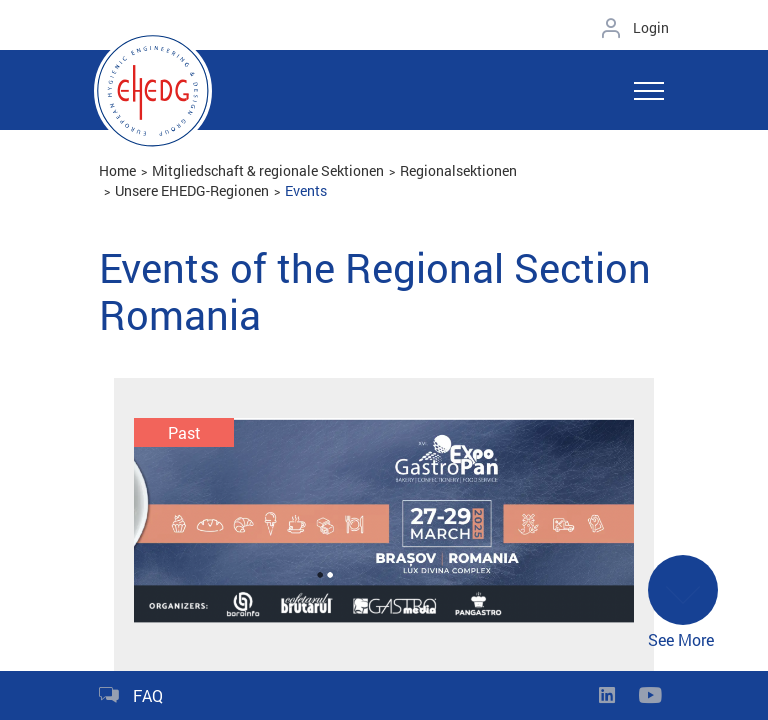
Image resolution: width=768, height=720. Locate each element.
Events (306, 190)
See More (683, 603)
